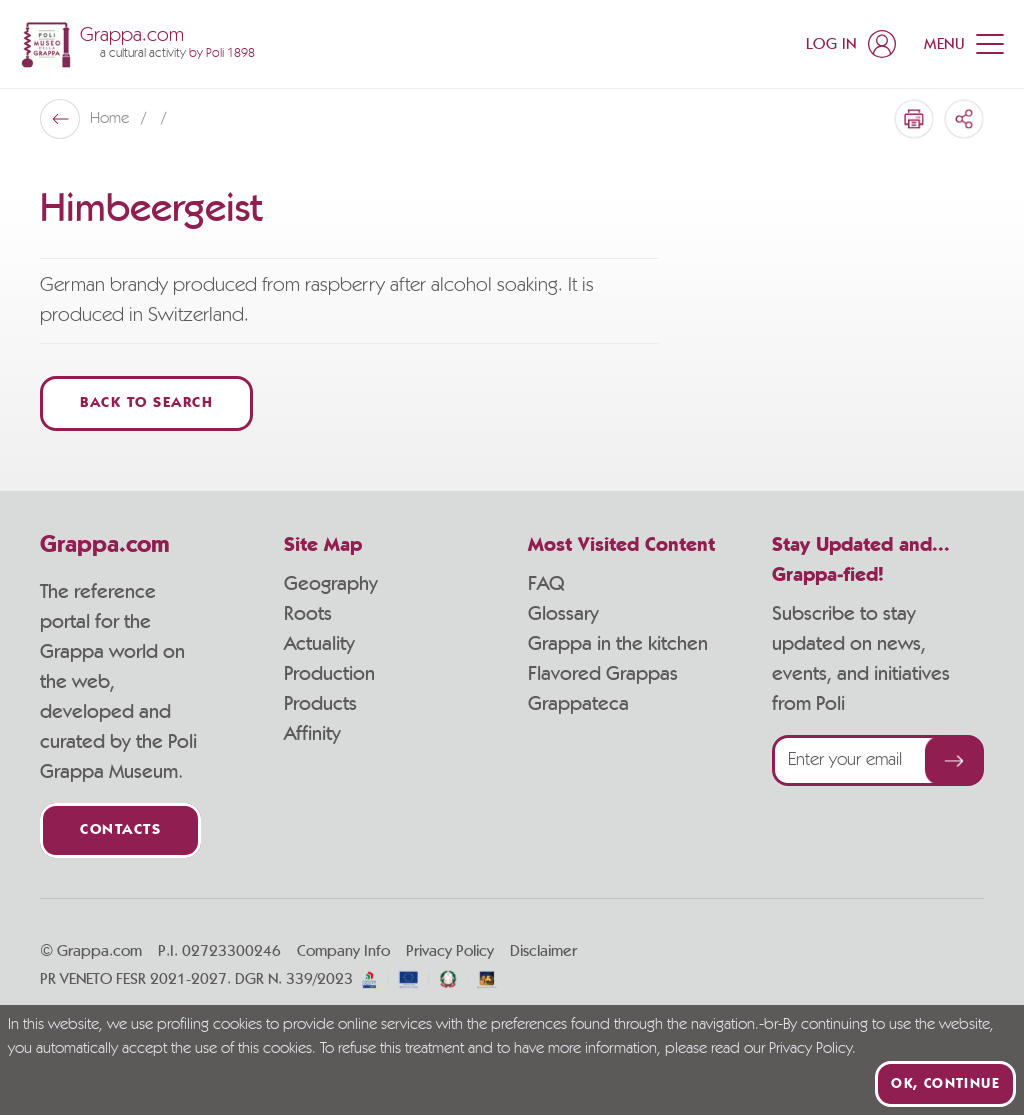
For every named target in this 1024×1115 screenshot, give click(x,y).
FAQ (546, 584)
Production (329, 674)
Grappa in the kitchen (618, 644)
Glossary (563, 614)
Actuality (319, 644)
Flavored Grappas (603, 674)
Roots (308, 614)
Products (320, 704)
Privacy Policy (450, 951)
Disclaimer (543, 951)
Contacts (120, 830)
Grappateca (578, 704)
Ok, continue (945, 1084)
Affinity (312, 734)
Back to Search (146, 403)
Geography (331, 584)
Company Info (343, 951)
